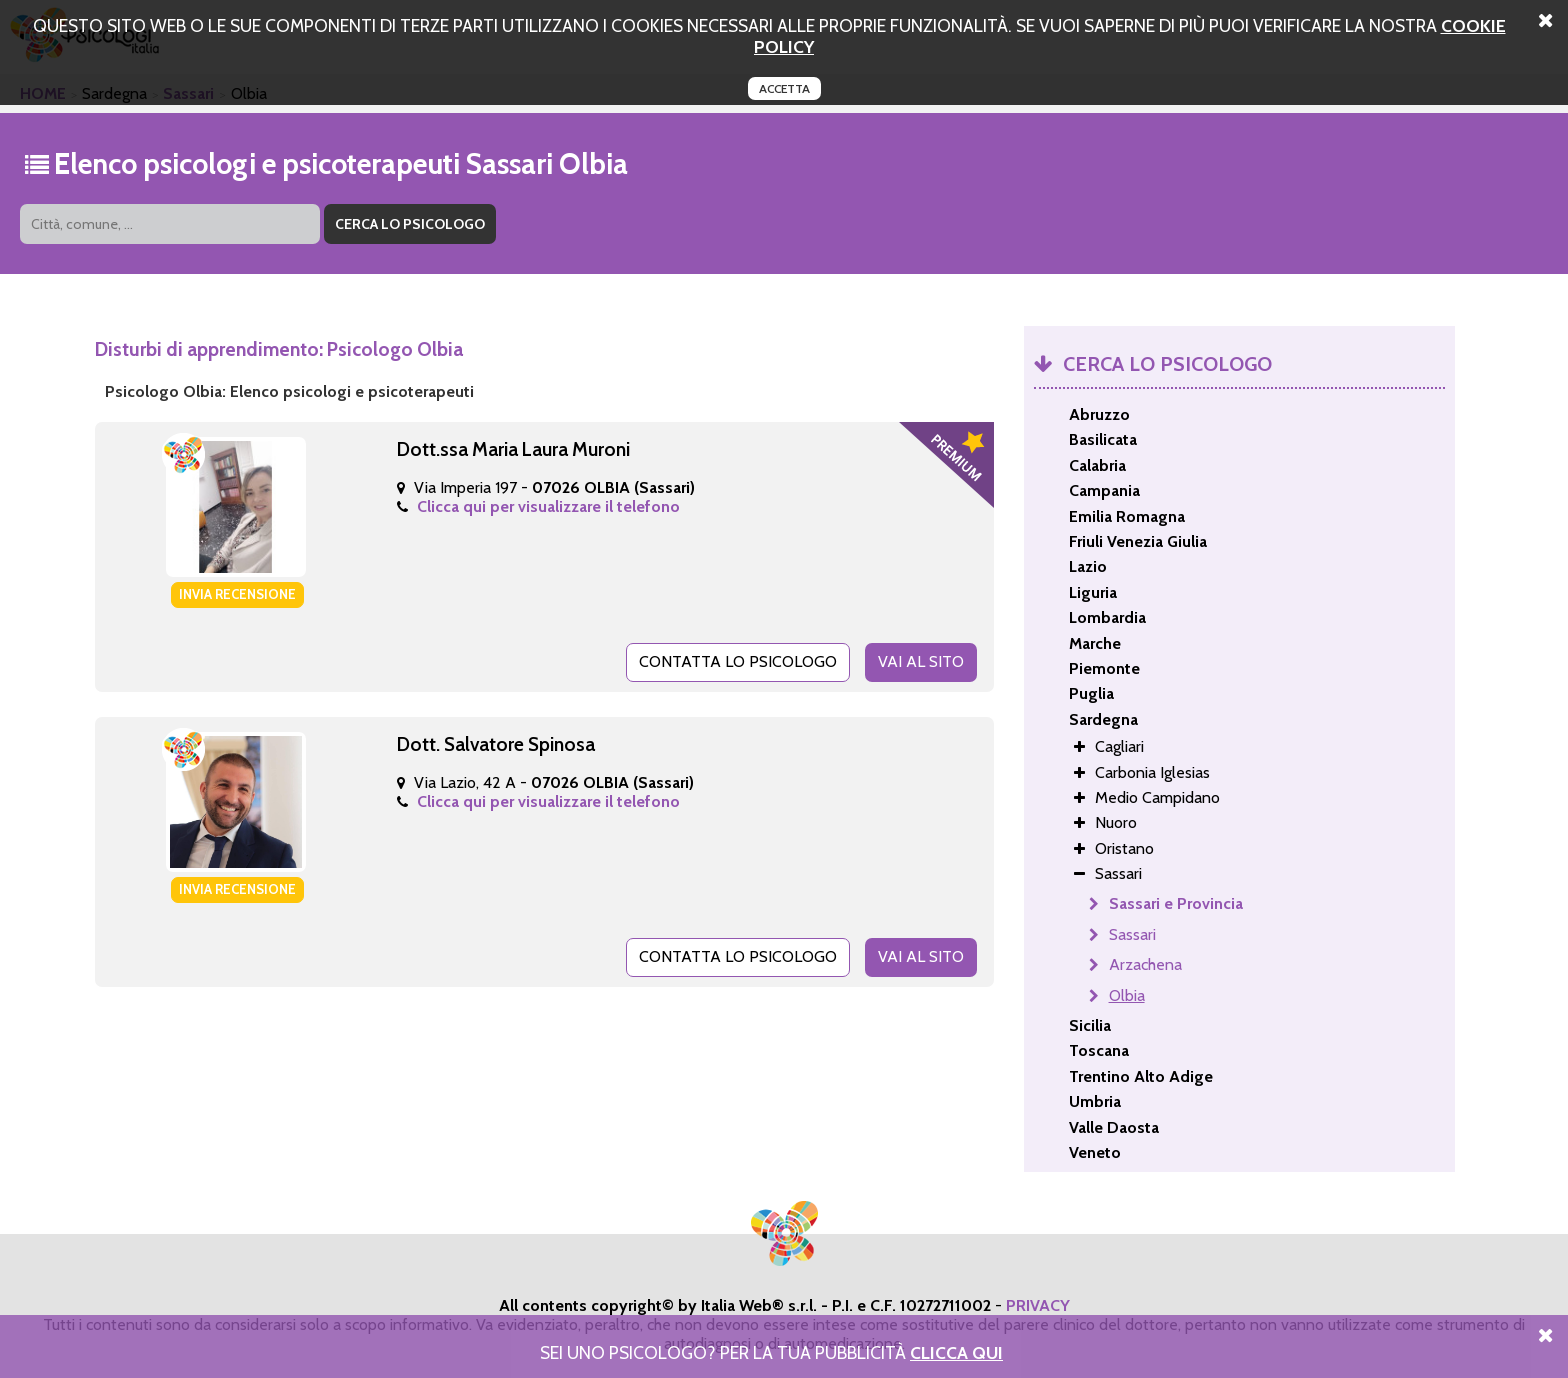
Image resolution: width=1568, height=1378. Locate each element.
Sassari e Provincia (1176, 903)
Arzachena (1145, 964)
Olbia (1127, 995)
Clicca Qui (956, 1352)
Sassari (1132, 934)
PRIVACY (1038, 1305)
